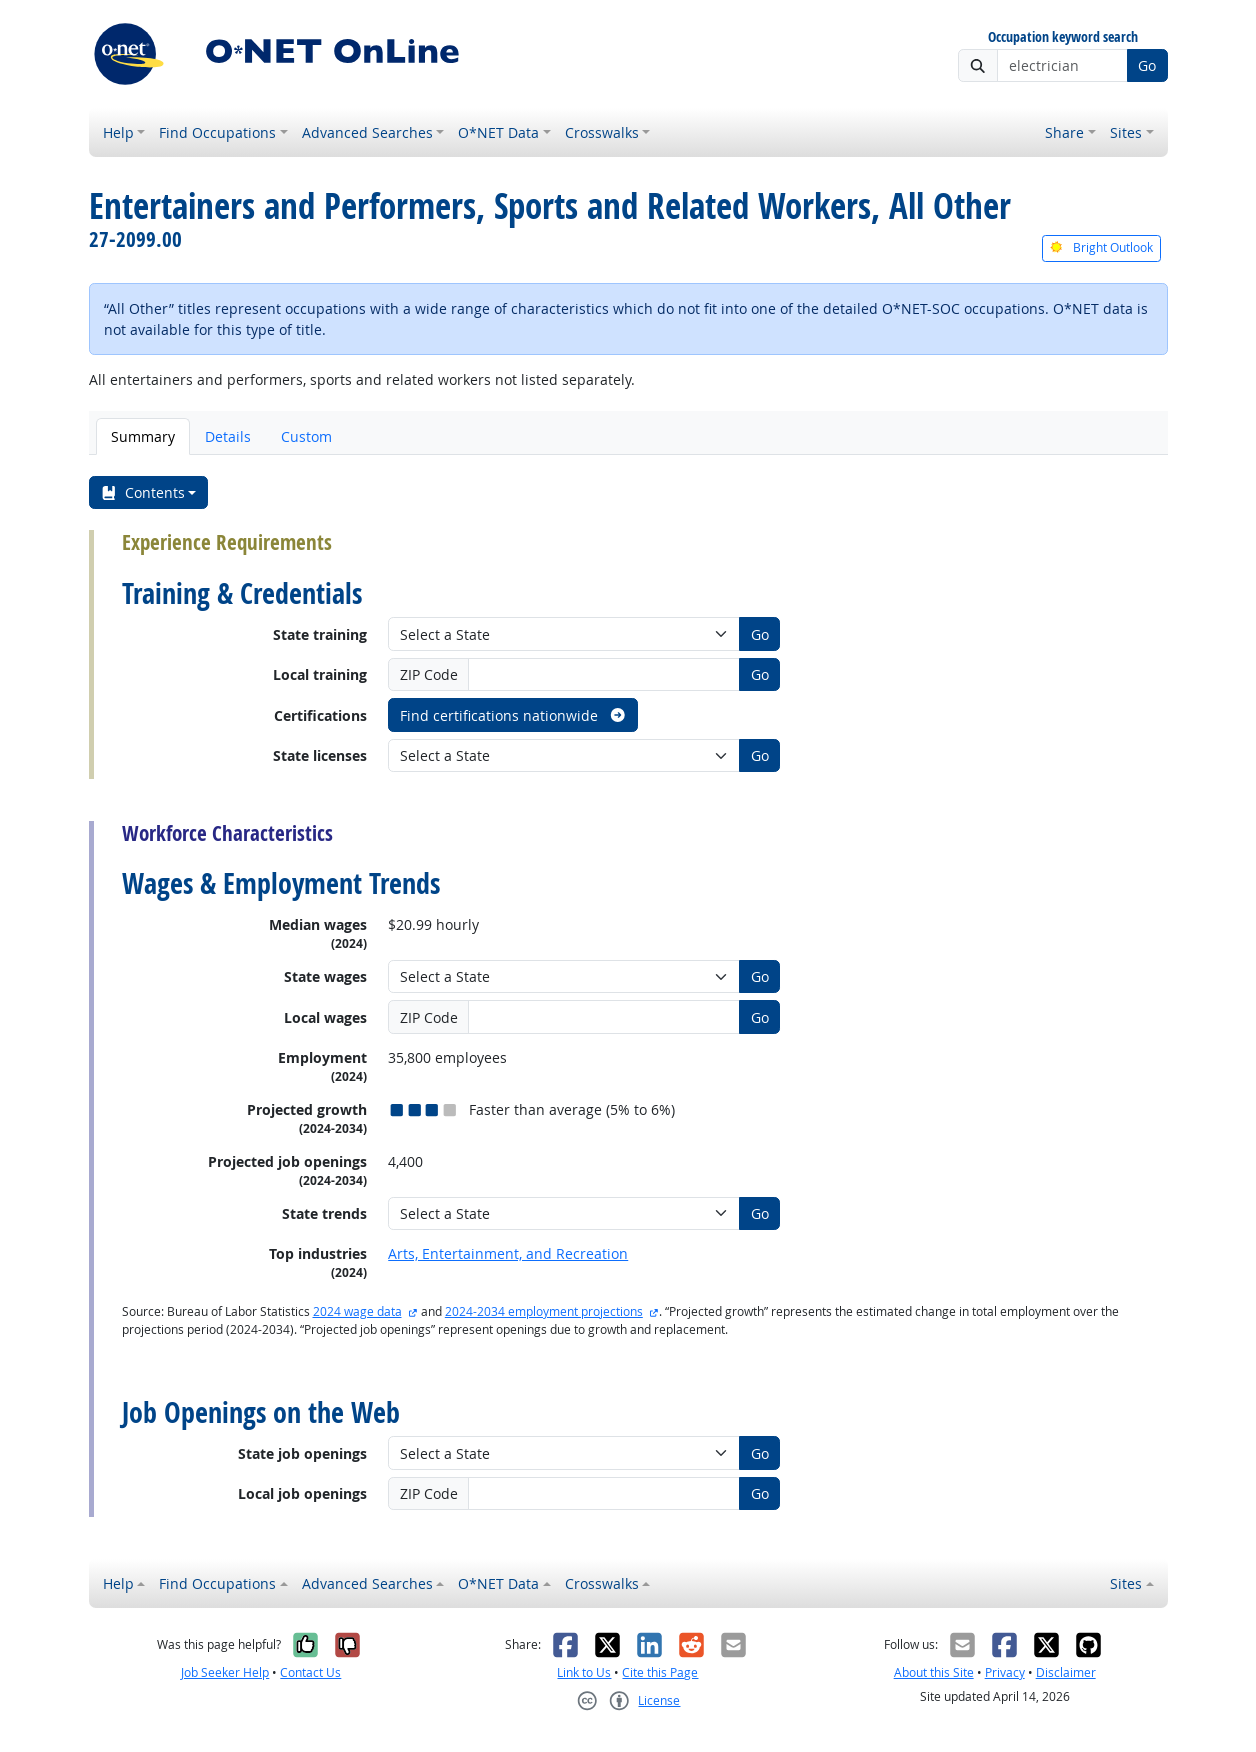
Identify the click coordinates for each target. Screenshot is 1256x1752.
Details (228, 436)
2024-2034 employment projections (544, 1311)
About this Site (934, 1672)
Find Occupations (217, 132)
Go (1147, 65)
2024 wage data (357, 1311)
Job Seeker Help (225, 1672)
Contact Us (310, 1672)
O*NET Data (498, 132)
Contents (142, 492)
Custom (306, 436)
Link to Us (584, 1672)
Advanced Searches (367, 132)
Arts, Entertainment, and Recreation (508, 1253)
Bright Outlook (1101, 247)
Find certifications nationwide (513, 715)
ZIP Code (429, 674)
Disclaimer (1066, 1672)
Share (1064, 132)
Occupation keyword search (1063, 37)
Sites (1126, 132)
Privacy (1005, 1672)
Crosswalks (602, 132)
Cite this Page (660, 1672)
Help (118, 132)
